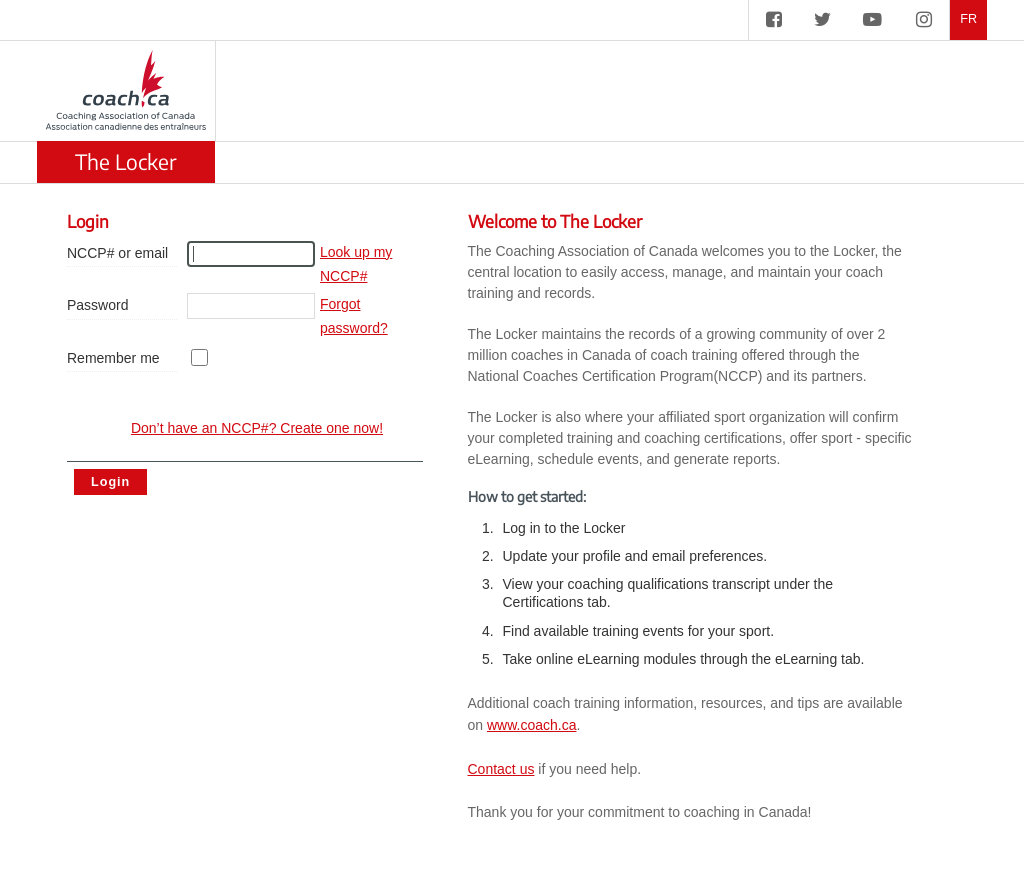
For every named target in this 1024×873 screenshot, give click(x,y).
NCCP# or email (117, 253)
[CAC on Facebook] (774, 20)
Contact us (501, 769)
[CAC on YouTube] (872, 20)
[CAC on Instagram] (924, 20)
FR (968, 19)
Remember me (113, 358)
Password (97, 305)
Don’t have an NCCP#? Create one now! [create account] (257, 428)
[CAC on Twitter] (822, 20)
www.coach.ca (531, 725)
